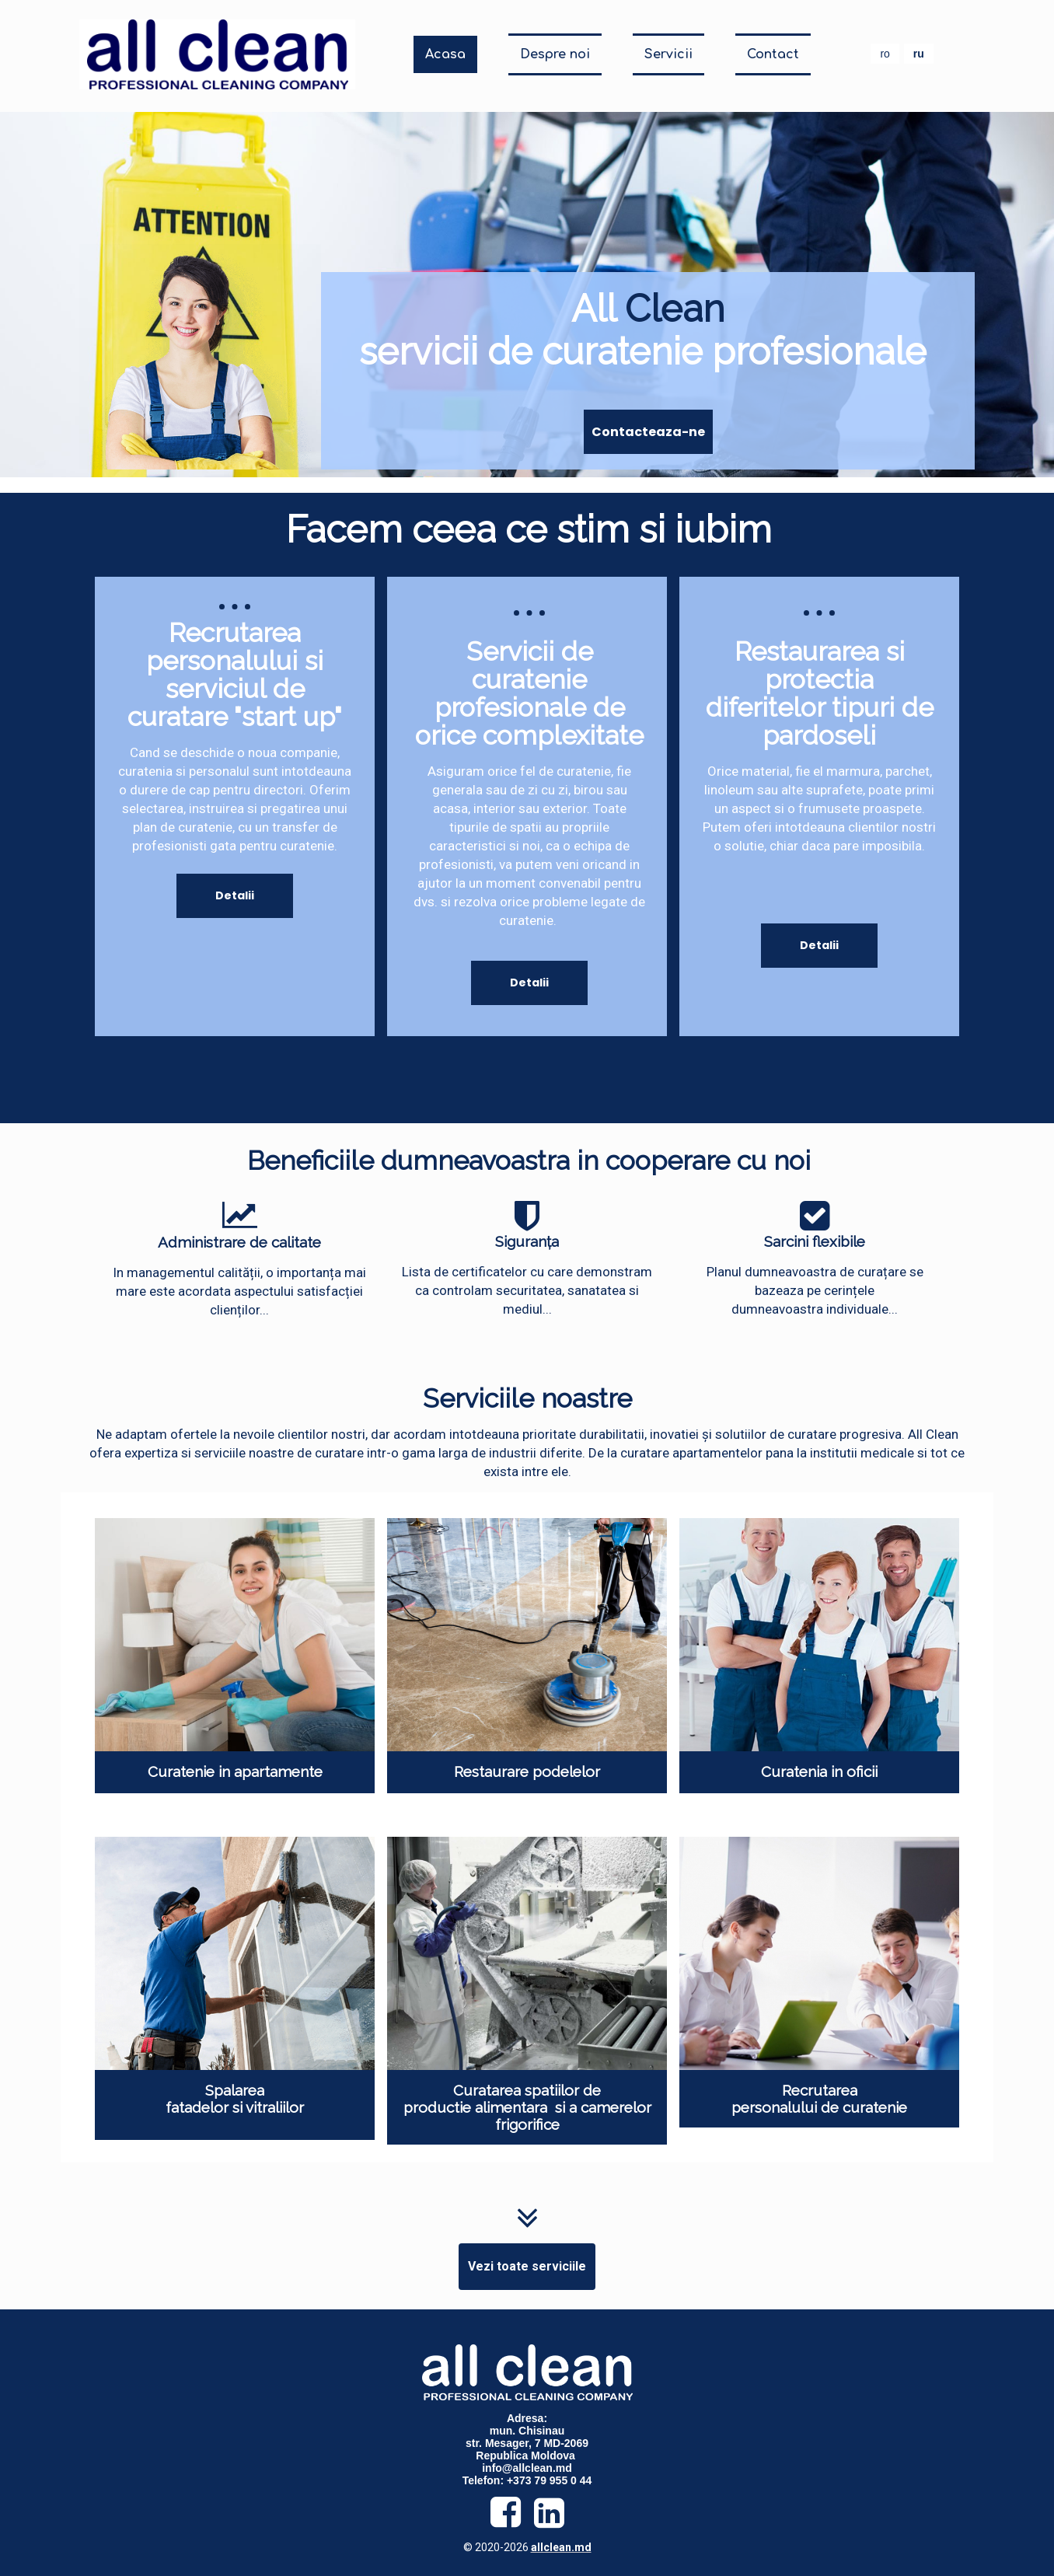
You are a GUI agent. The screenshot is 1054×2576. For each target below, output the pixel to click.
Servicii (668, 54)
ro (884, 53)
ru (918, 53)
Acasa (445, 54)
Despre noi (555, 54)
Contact (773, 54)
